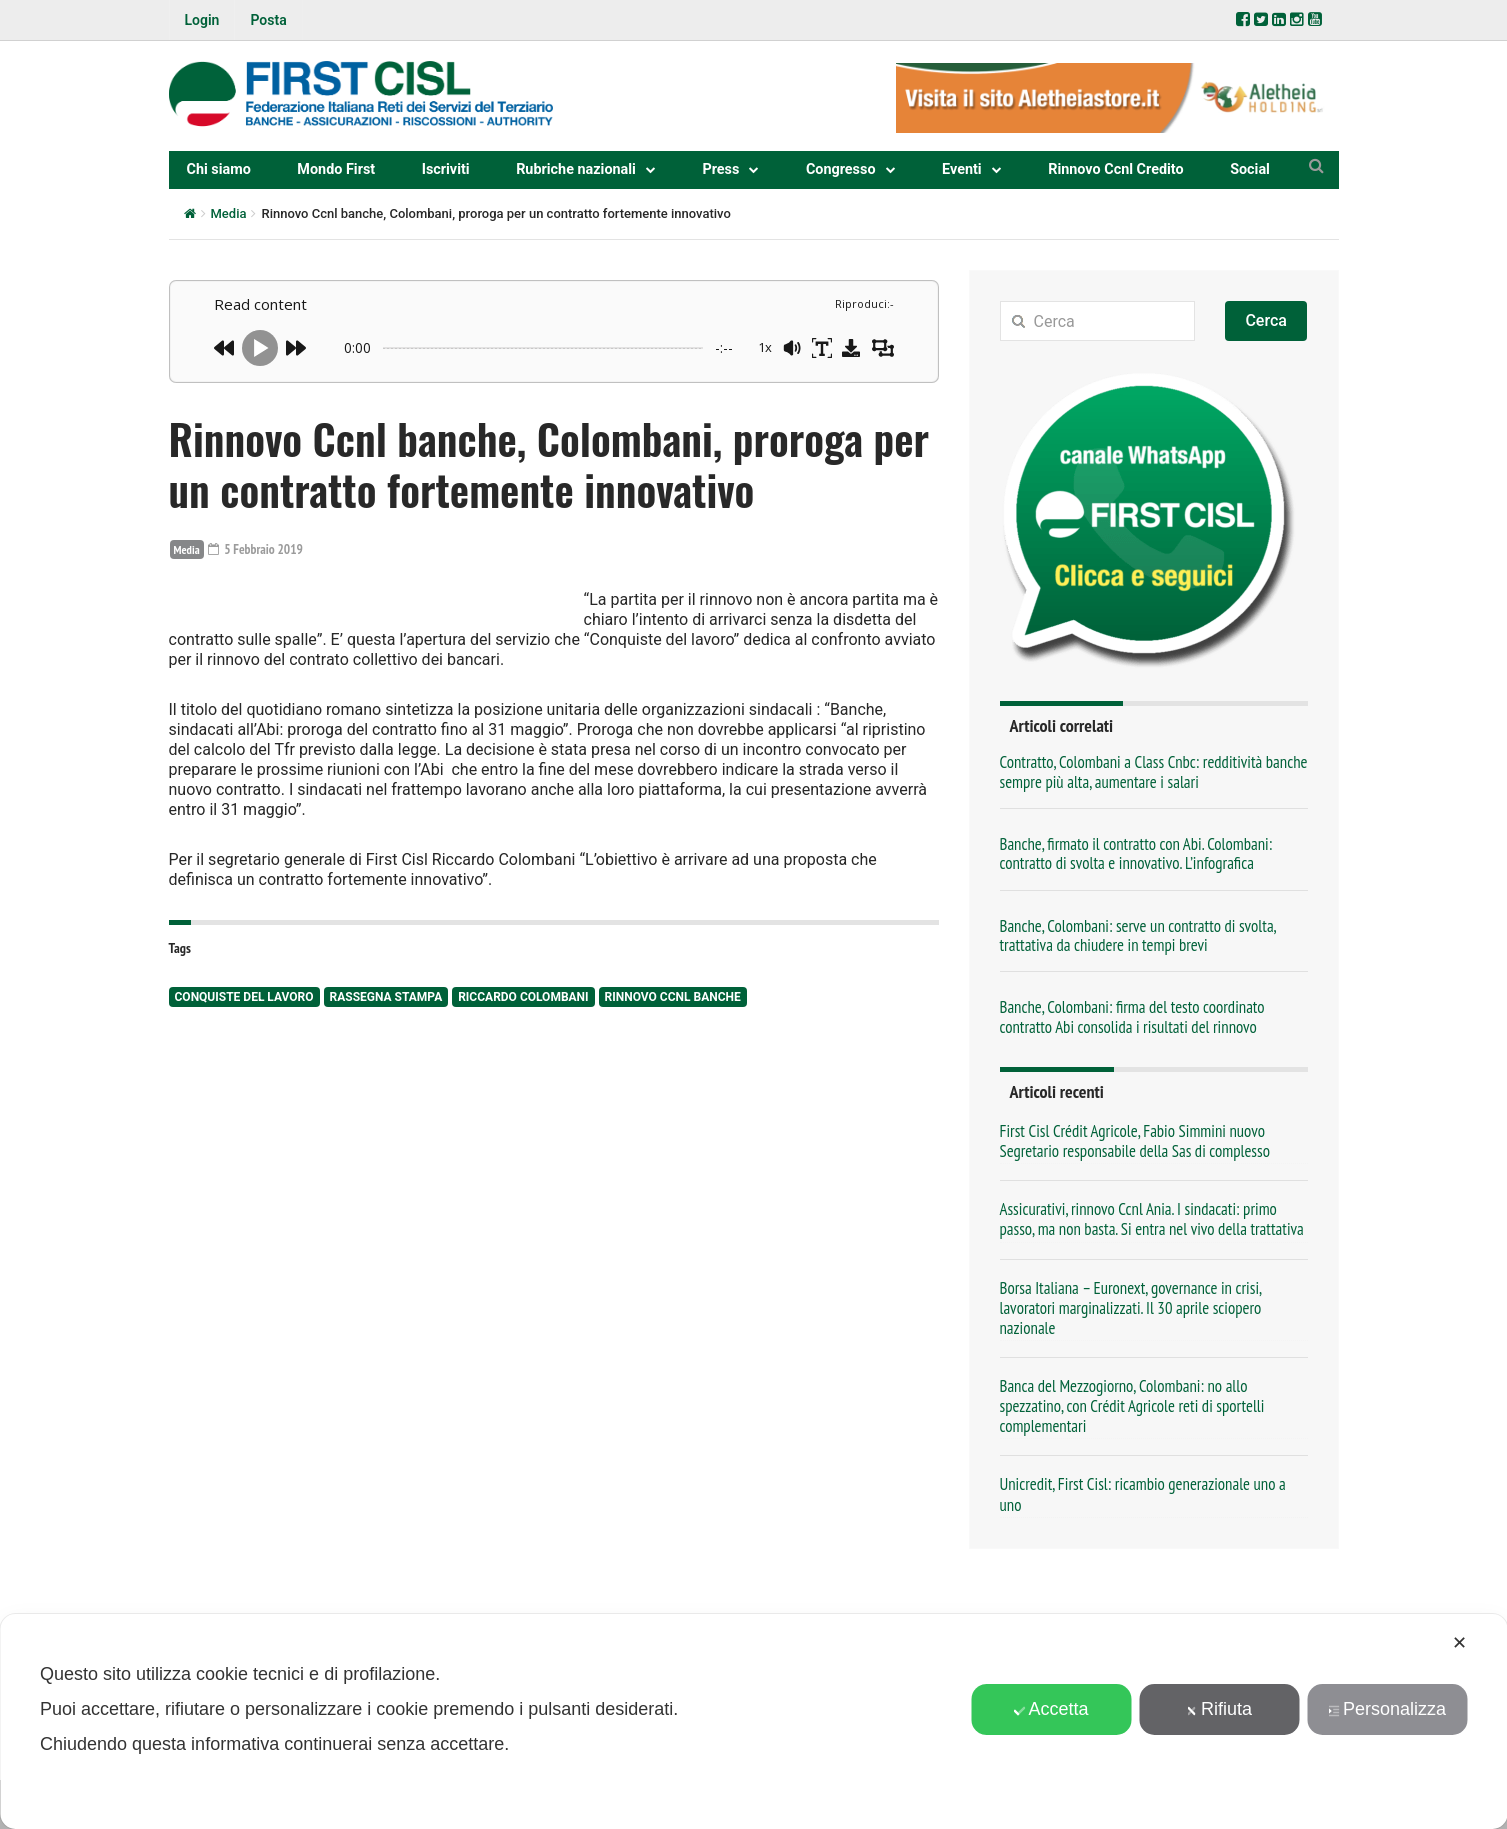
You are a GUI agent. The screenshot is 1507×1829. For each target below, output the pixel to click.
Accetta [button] (1051, 1709)
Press (720, 169)
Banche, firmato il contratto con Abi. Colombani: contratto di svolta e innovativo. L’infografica (1136, 853)
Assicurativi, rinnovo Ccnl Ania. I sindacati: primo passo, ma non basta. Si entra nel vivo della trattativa (1152, 1219)
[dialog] (753, 1721)
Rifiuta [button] (1219, 1709)
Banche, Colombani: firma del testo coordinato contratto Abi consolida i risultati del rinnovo (1132, 1016)
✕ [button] (1459, 1643)
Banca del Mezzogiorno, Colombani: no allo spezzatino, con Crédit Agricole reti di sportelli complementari (1132, 1406)
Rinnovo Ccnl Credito (1115, 169)
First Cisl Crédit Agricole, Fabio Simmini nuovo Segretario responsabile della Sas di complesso (1135, 1141)
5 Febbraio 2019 (257, 549)
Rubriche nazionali (576, 169)
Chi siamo (219, 169)
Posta (268, 20)
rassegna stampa (386, 1118)
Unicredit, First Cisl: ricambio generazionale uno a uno (1143, 1494)
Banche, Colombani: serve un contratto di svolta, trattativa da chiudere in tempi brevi (1138, 935)
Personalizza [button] (1387, 1709)
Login (202, 20)
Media (229, 213)
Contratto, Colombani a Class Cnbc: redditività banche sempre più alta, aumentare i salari (1154, 771)
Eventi (962, 169)
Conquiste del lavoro (244, 1118)
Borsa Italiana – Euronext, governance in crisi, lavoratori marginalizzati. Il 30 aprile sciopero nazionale (1131, 1308)
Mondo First (336, 169)
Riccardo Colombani (523, 1118)
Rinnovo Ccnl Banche (673, 1118)
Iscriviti (446, 169)
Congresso (841, 169)
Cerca (1266, 320)
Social (1250, 169)
